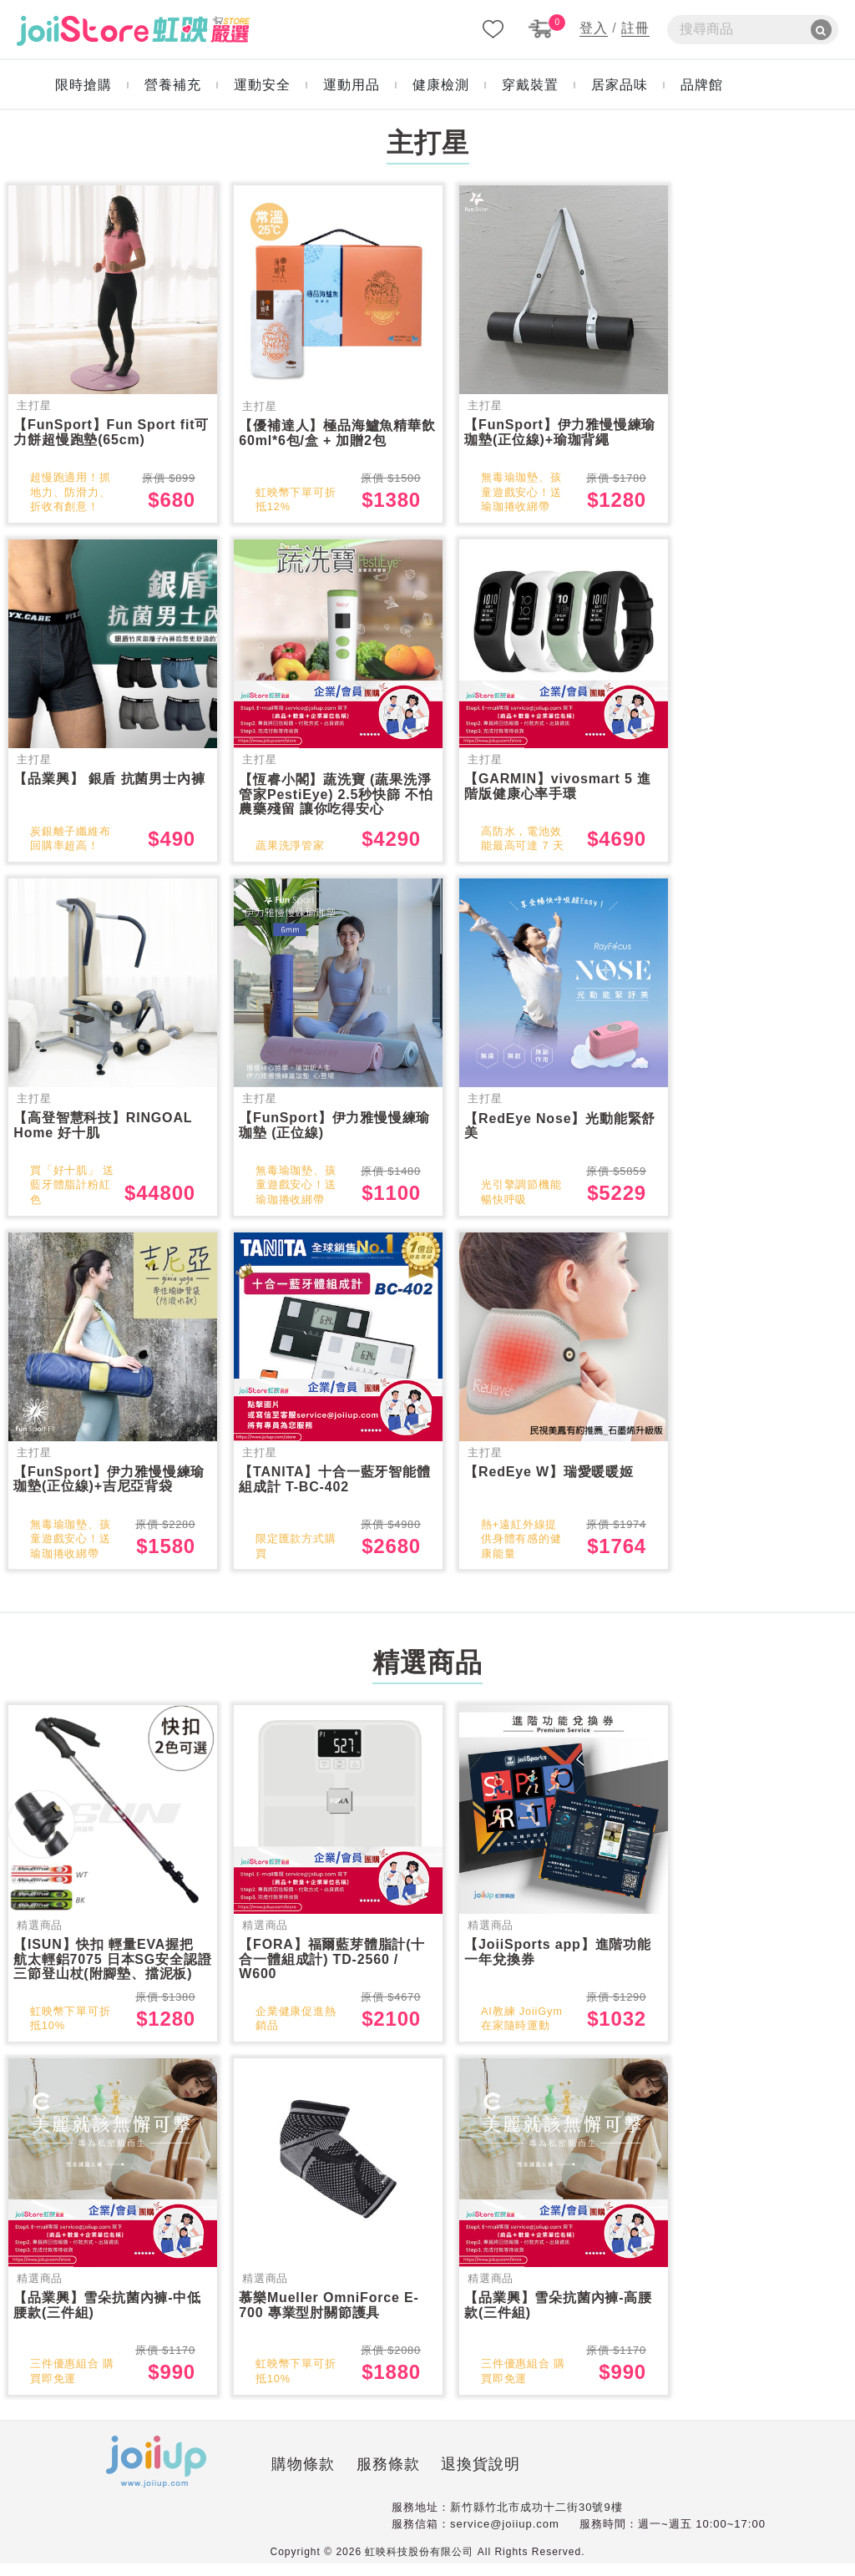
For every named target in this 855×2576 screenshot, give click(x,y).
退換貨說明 (397, 2479)
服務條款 (304, 2479)
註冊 (635, 28)
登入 (593, 28)
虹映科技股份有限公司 (419, 2564)
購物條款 (219, 2479)
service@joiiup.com (504, 2536)
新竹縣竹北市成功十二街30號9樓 (536, 2519)
